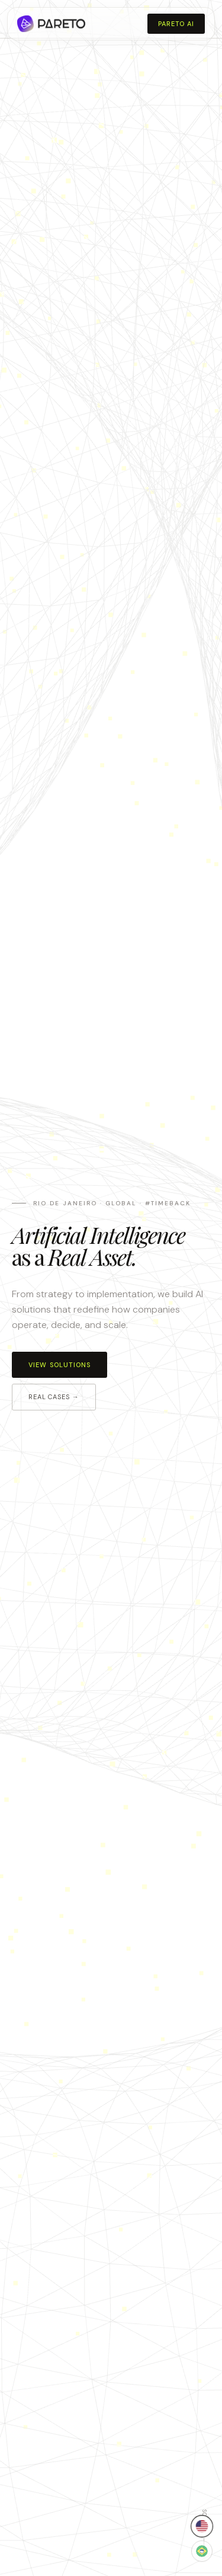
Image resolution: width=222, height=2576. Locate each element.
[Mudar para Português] (202, 2551)
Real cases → (53, 1397)
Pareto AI (176, 24)
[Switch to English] (202, 2526)
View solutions (59, 1365)
